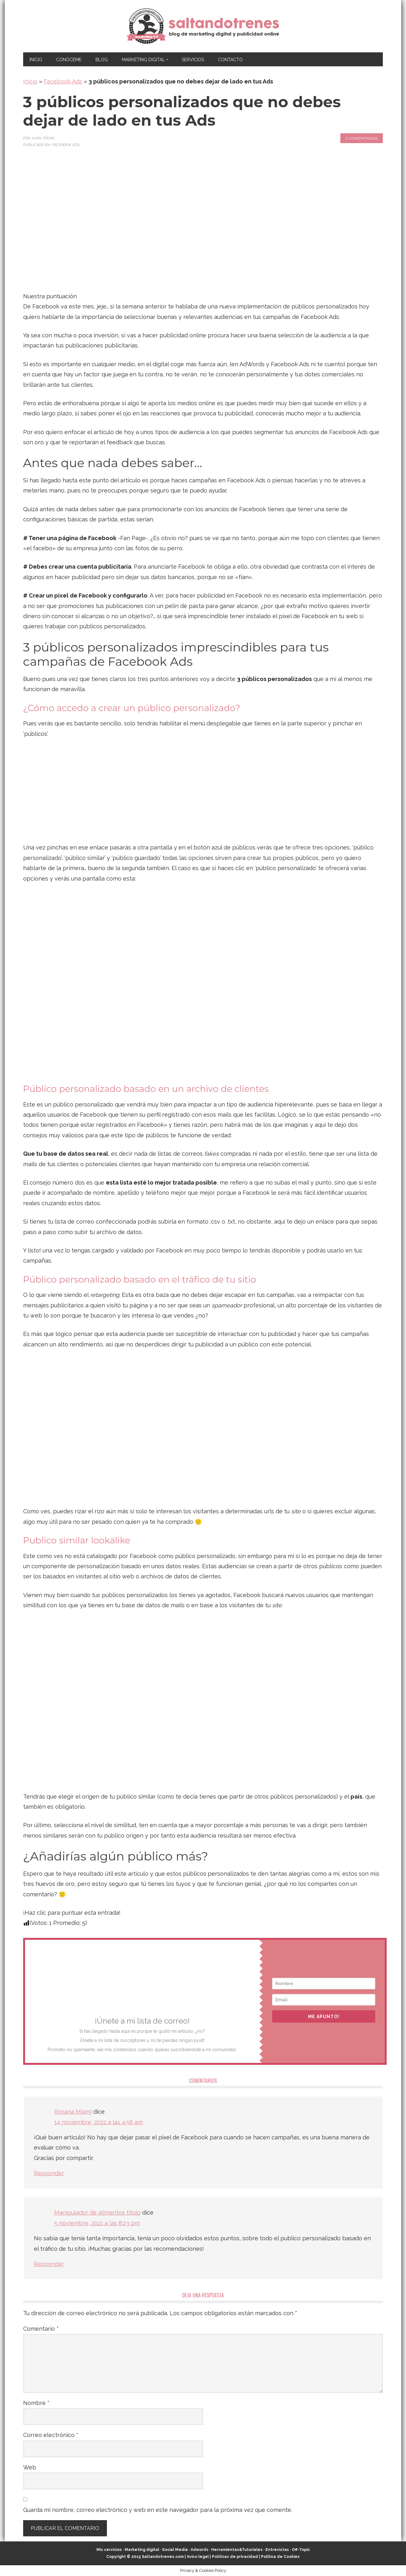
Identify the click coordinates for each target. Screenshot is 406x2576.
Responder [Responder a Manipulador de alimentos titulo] (49, 2264)
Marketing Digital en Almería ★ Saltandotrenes (203, 26)
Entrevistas (277, 2549)
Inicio (30, 81)
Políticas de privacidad (235, 2556)
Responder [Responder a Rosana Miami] (49, 2173)
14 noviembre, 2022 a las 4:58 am (98, 2122)
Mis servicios (109, 2549)
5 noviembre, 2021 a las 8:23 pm (97, 2223)
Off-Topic (301, 2549)
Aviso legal (198, 2556)
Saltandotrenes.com (163, 2556)
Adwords (199, 2549)
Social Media (175, 2549)
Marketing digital (142, 2549)
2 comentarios (361, 138)
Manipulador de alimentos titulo (97, 2212)
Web (29, 2467)
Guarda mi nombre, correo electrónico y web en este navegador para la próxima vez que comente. (157, 2510)
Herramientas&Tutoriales (237, 2549)
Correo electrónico (50, 2435)
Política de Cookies (280, 2556)
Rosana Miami (73, 2111)
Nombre (36, 2403)
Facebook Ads (63, 81)
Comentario (41, 2328)
